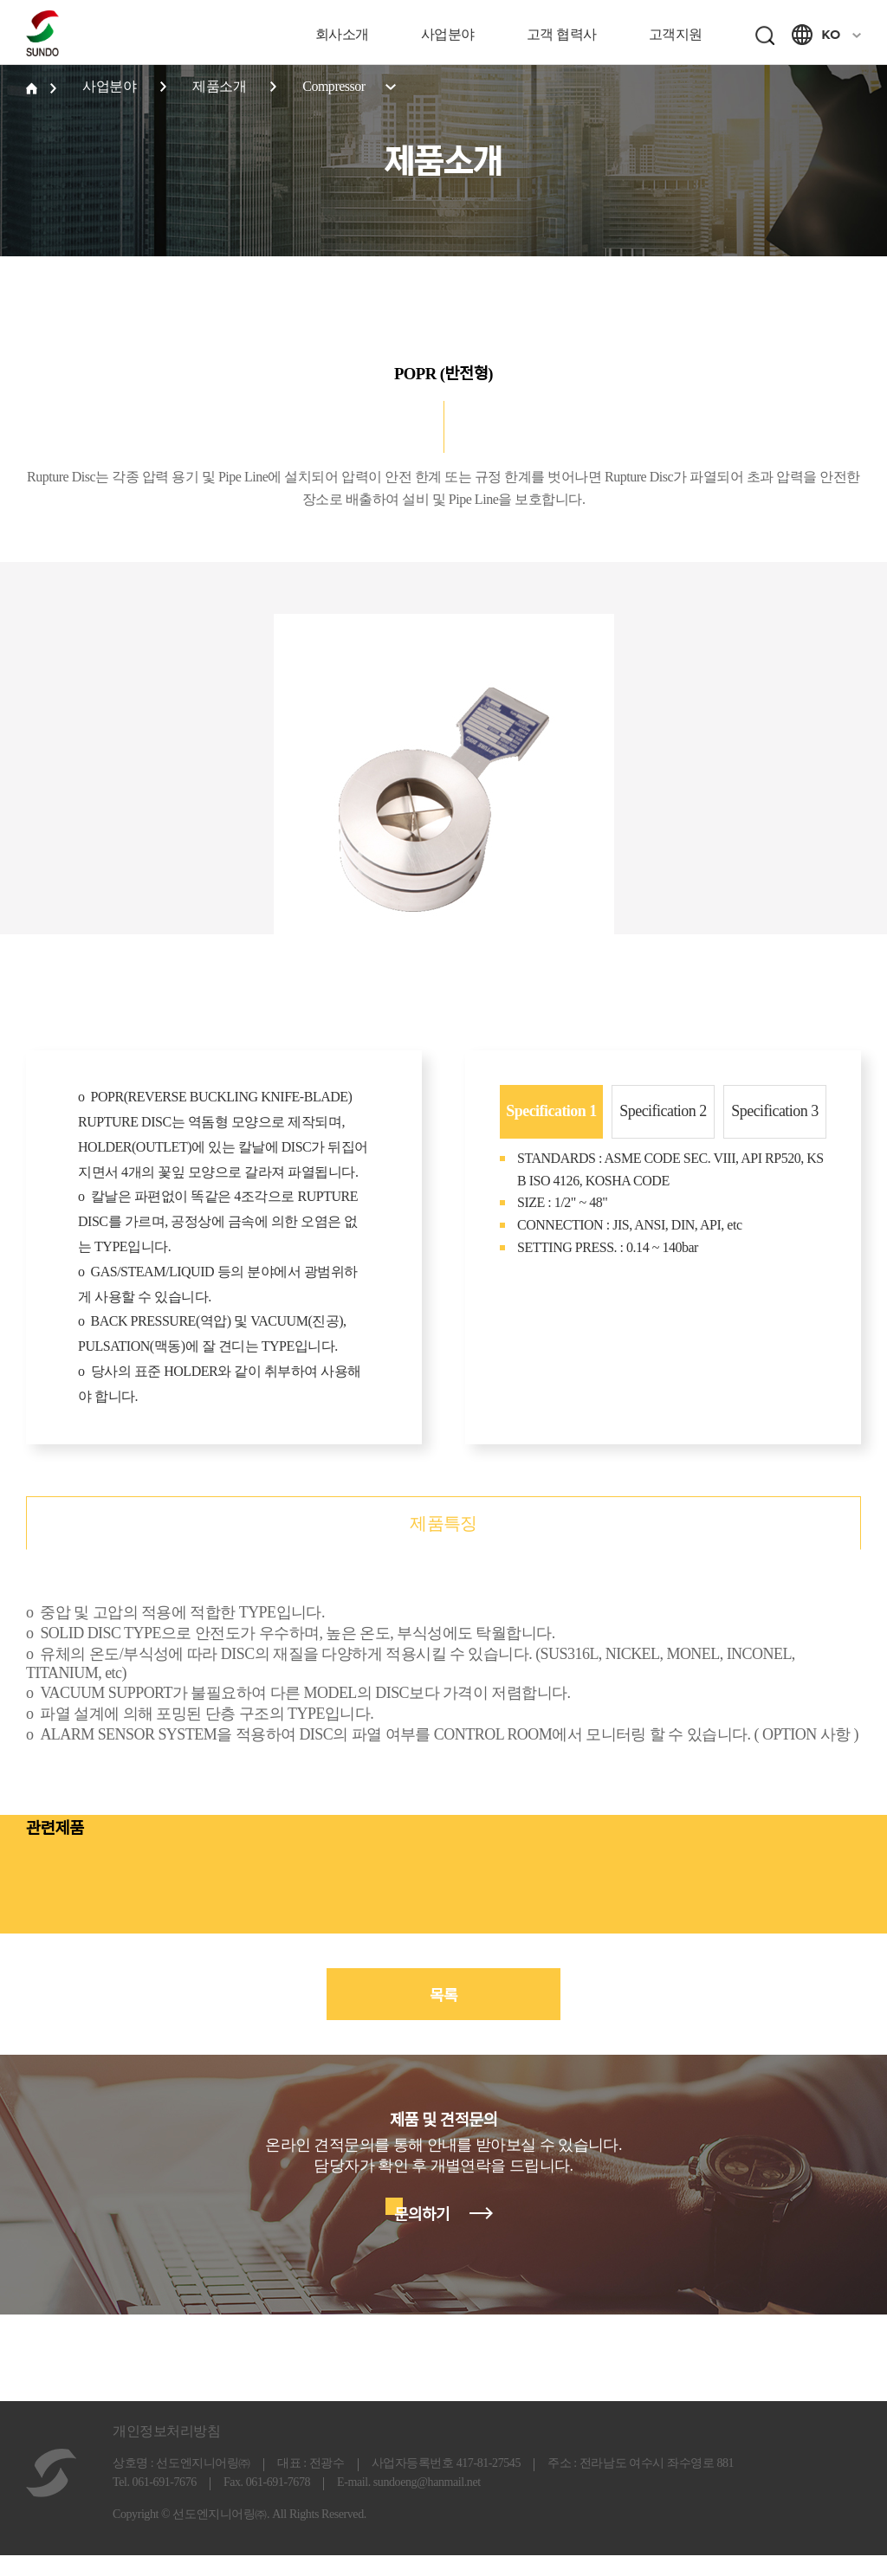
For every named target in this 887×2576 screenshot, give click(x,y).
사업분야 (448, 34)
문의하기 (422, 2235)
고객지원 (675, 34)
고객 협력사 (562, 34)
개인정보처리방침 (166, 2451)
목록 (443, 2016)
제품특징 (443, 1543)
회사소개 (342, 34)
